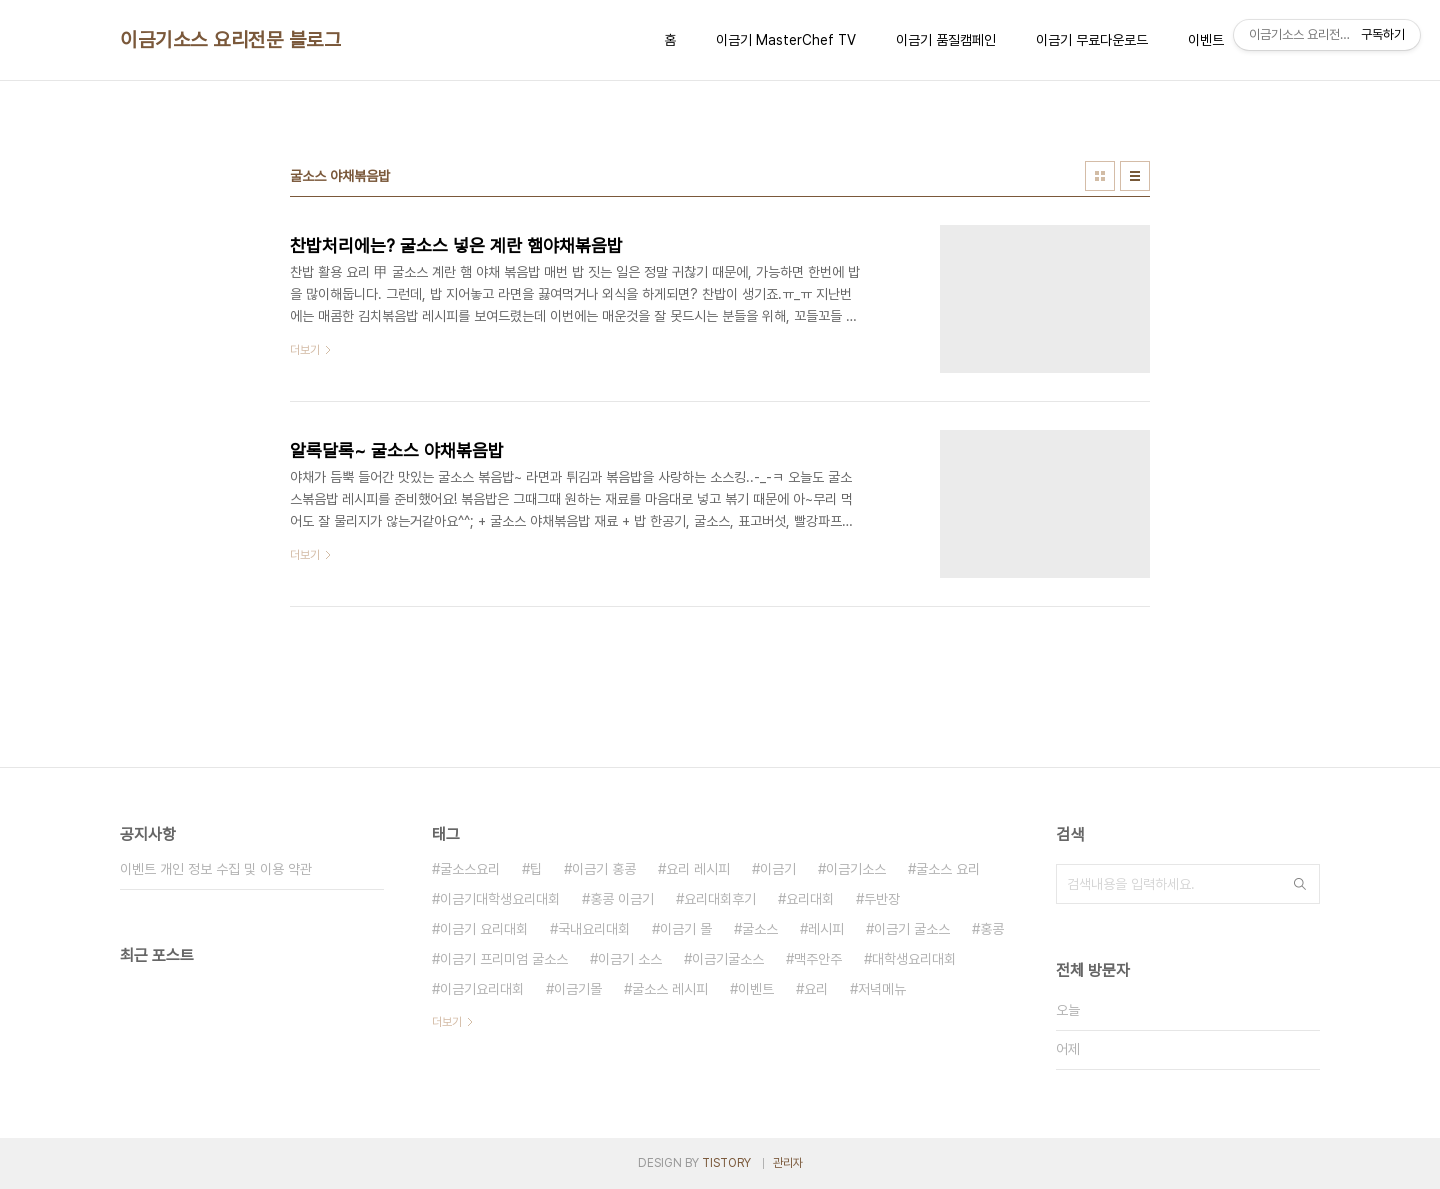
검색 (1300, 884)
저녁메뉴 (882, 989)
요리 (816, 989)
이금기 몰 (686, 929)
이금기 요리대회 (484, 929)
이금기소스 (856, 869)
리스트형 (1135, 176)
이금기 (778, 869)
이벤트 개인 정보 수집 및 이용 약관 (216, 869)
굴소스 (760, 929)
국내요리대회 (594, 929)
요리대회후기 (720, 899)
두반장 (882, 899)
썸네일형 (1100, 176)
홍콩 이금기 (622, 899)
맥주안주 (818, 959)
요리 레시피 (698, 869)
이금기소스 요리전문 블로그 (230, 40)
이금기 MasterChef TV (786, 40)
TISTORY (726, 1163)
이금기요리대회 (482, 989)
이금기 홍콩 (604, 869)
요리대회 (810, 899)
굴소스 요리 (948, 869)
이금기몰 (578, 989)
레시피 (826, 929)
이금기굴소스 (728, 959)
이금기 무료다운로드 (1092, 40)
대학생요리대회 (914, 959)
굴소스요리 (470, 869)
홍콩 (992, 929)
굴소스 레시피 (670, 989)
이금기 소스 (630, 959)
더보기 (447, 1022)
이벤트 (1206, 40)
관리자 (788, 1163)
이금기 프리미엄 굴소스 (504, 959)
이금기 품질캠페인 (946, 40)
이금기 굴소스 (912, 929)
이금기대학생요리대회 (500, 899)
